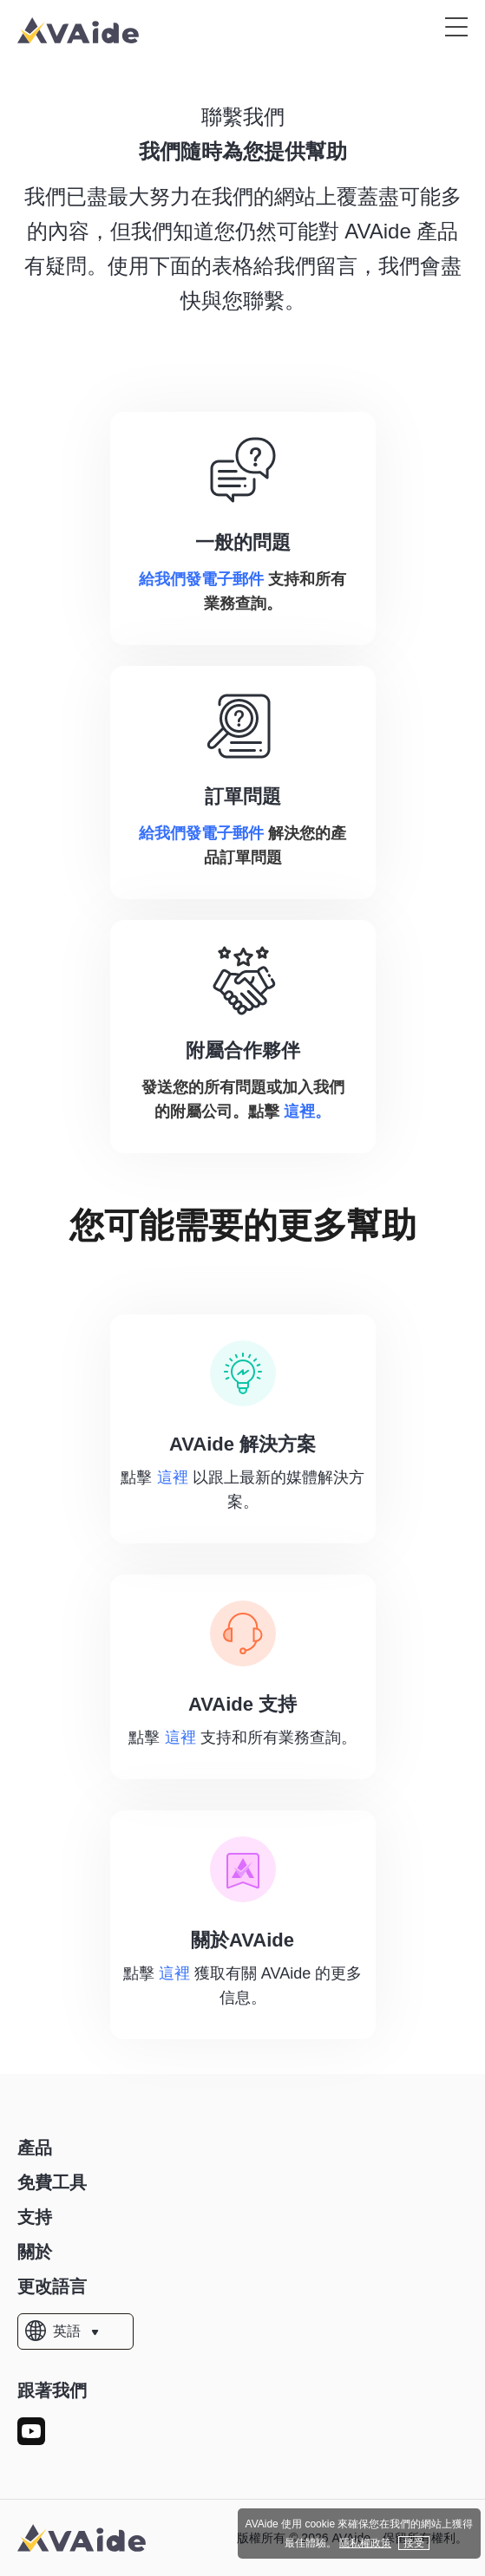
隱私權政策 (365, 2543)
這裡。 (307, 1111)
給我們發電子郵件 (201, 579)
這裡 (172, 1477)
